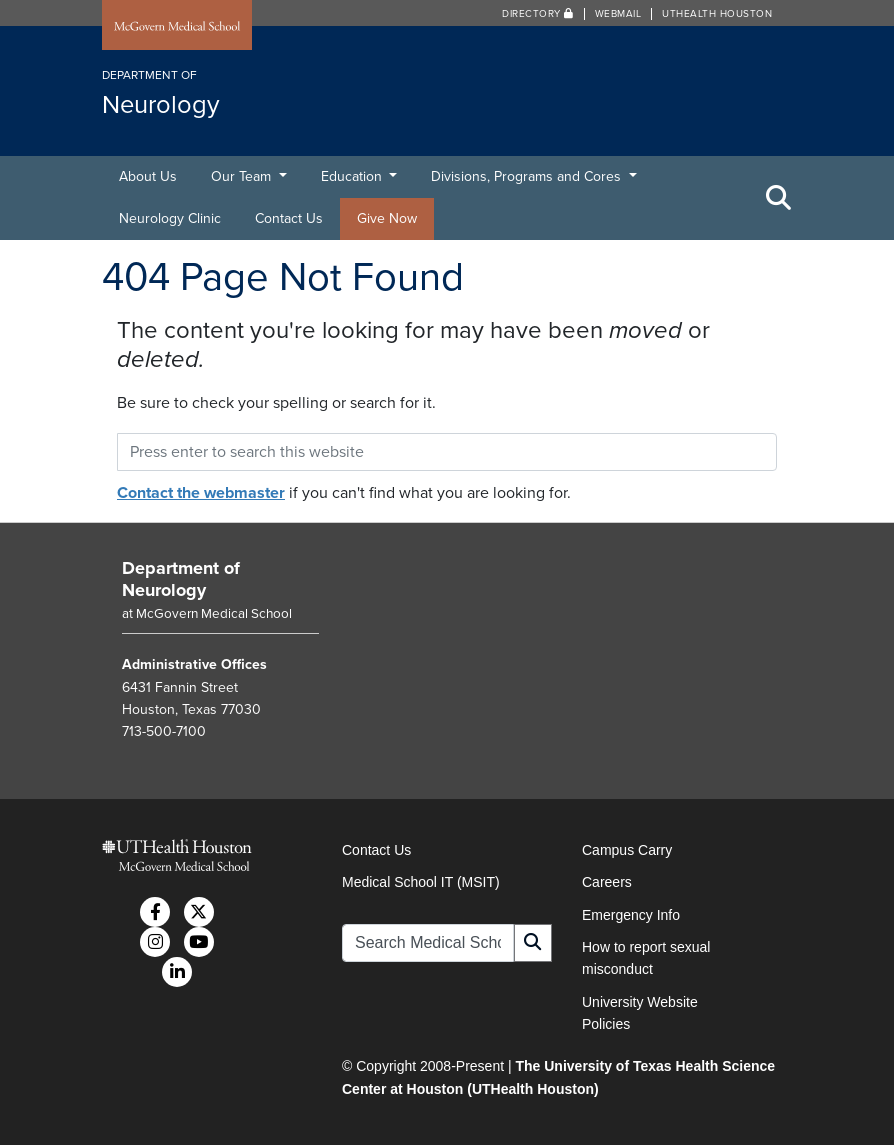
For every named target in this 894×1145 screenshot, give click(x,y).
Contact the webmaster (201, 493)
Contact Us (289, 218)
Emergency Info (631, 915)
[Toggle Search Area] (779, 198)
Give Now (387, 218)
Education (353, 176)
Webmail (618, 14)
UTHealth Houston (717, 14)
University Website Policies (640, 1013)
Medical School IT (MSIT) (421, 882)
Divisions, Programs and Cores (528, 176)
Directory (538, 14)
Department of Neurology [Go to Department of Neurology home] (181, 579)
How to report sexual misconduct (646, 958)
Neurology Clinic (170, 218)
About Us (148, 176)
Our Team (243, 176)
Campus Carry (627, 850)
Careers (607, 882)
